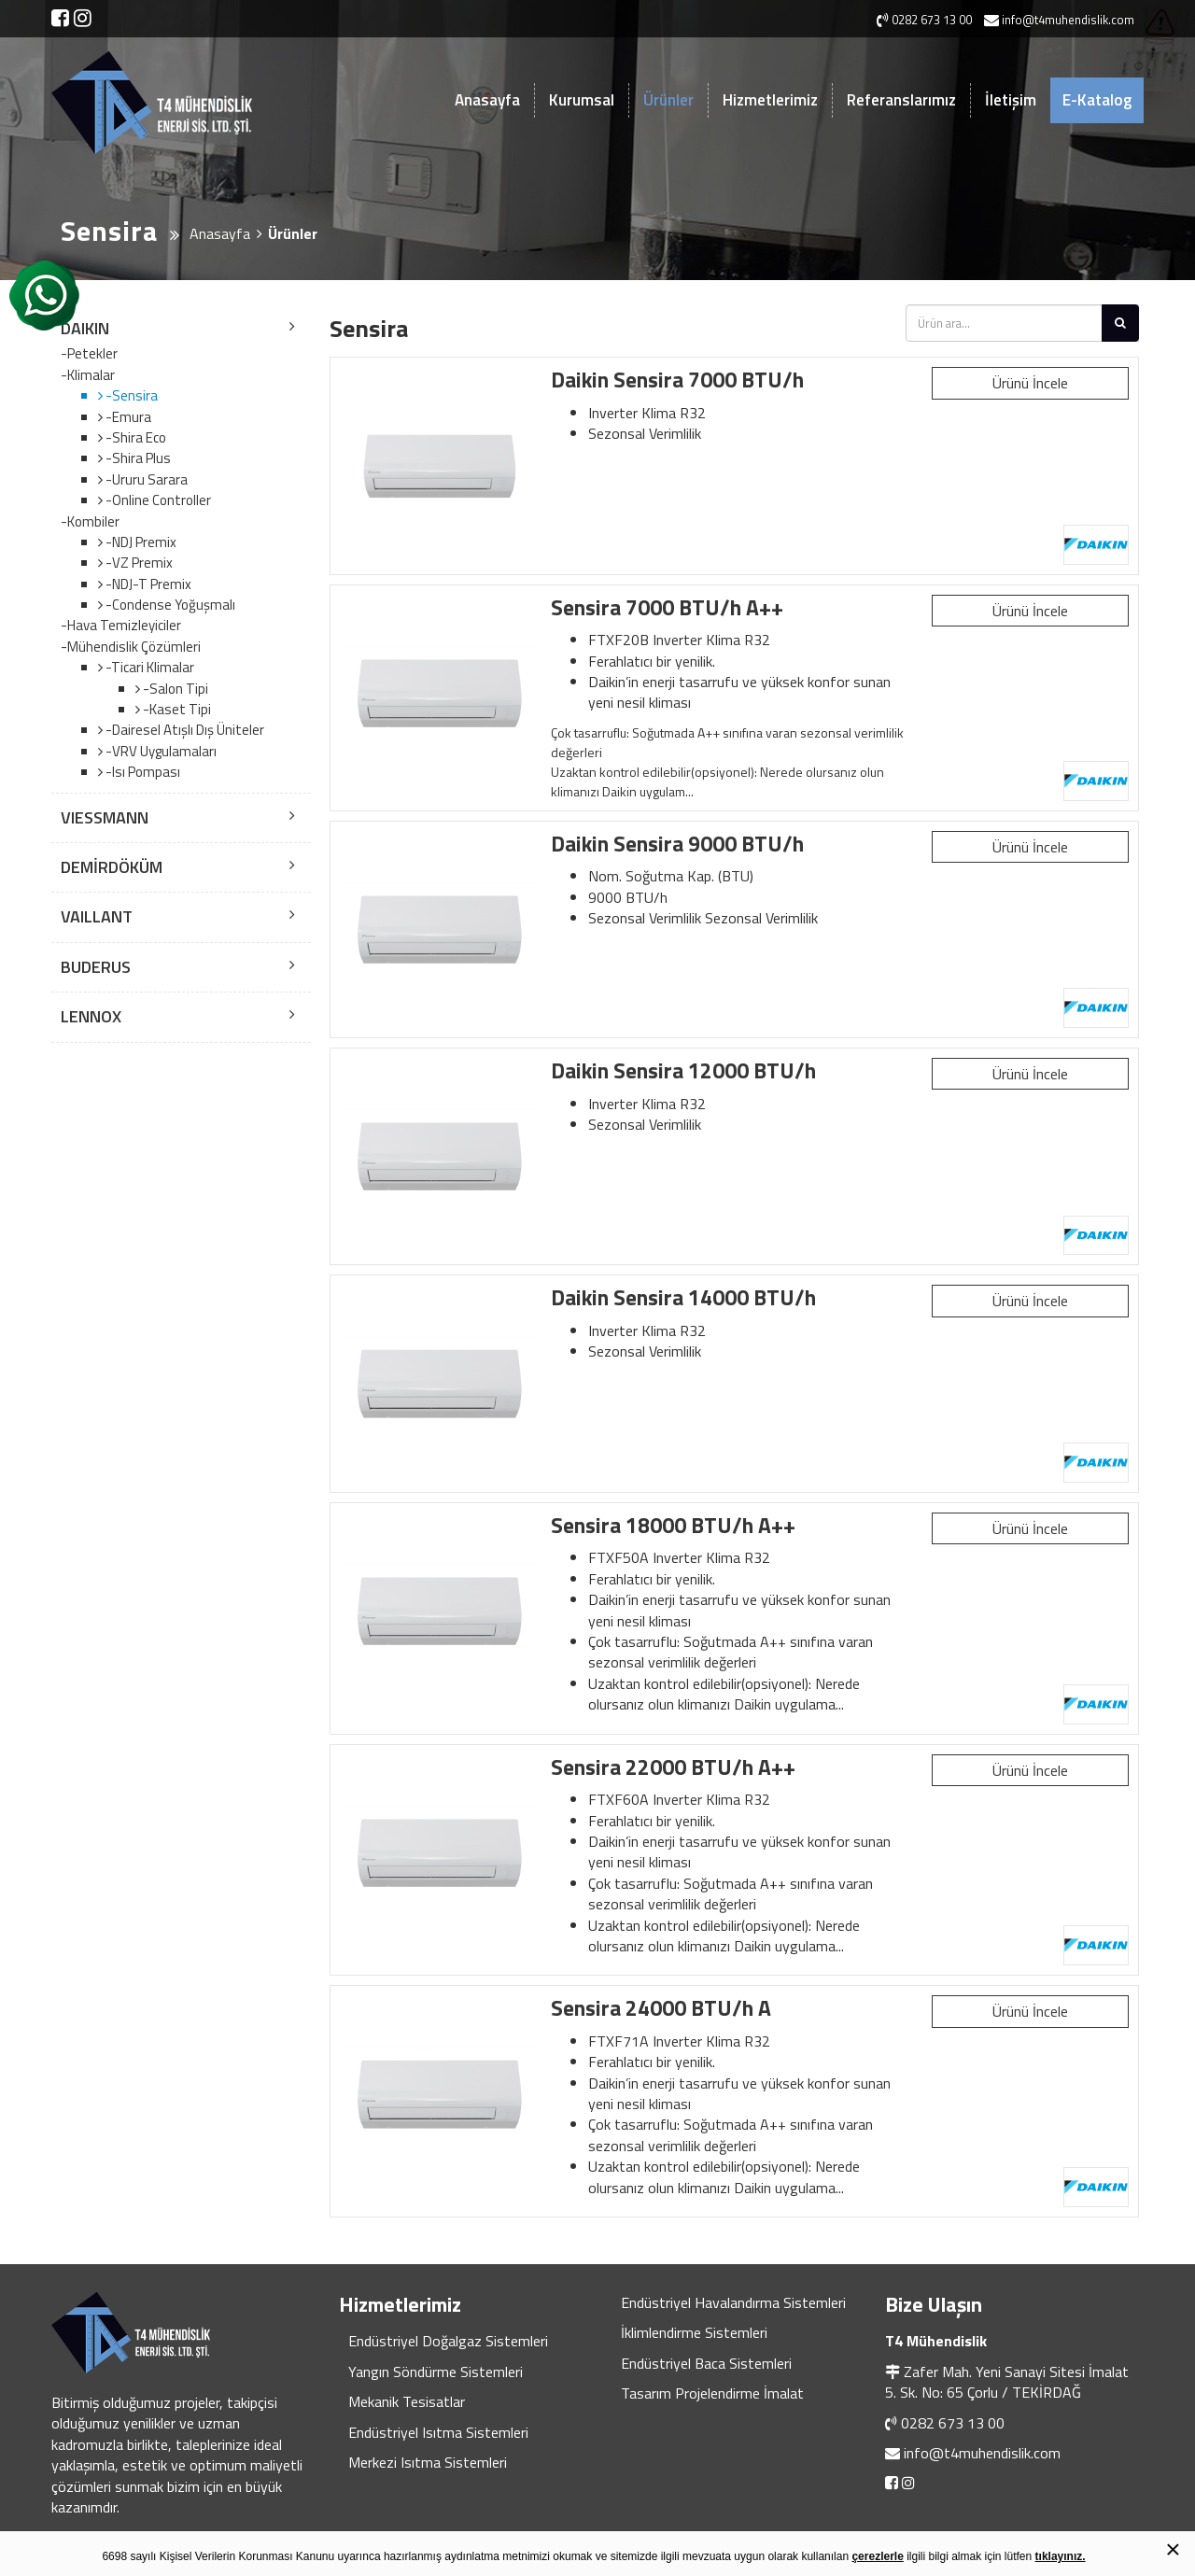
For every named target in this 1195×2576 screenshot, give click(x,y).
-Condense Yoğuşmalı (169, 604)
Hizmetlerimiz (770, 100)
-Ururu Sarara (145, 479)
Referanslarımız (901, 100)
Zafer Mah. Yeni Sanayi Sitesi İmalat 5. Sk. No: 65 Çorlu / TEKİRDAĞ (1007, 2381)
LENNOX (91, 1016)
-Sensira (130, 395)
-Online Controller (157, 500)
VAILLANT (97, 916)
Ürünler (668, 100)
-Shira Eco (134, 437)
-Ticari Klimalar (148, 667)
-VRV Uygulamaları (160, 751)
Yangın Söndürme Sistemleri (435, 2371)
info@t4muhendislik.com (982, 2453)
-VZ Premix (138, 562)
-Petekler (89, 354)
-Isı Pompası (141, 771)
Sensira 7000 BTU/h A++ (667, 607)
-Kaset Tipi (175, 709)
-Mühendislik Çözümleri (131, 647)
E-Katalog (1097, 100)
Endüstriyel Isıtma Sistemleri (438, 2432)
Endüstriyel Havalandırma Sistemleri (733, 2302)
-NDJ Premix (139, 542)
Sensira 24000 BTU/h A (661, 2008)
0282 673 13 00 (953, 2423)
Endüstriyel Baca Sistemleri (706, 2363)
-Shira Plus (137, 458)
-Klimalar (88, 375)
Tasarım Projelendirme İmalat (712, 2393)
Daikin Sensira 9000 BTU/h (677, 843)
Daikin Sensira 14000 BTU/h (683, 1297)
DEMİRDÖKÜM (111, 867)
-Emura (127, 417)
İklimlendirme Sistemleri (694, 2332)
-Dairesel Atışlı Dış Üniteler (183, 729)
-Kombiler (90, 522)
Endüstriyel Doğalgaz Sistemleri (448, 2341)
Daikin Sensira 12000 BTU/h (683, 1070)
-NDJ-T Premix (147, 584)
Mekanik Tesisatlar (406, 2401)
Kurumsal (581, 100)
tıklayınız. (1060, 2556)
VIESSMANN (104, 817)
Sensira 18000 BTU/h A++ (673, 1525)
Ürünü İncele (1030, 383)
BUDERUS (96, 966)
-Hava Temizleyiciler (121, 625)
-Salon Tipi (174, 688)
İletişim (1010, 100)
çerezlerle (877, 2556)
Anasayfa (487, 100)
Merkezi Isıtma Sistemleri (427, 2462)
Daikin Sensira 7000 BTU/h (677, 379)
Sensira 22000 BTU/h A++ (673, 1767)
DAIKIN (85, 328)
